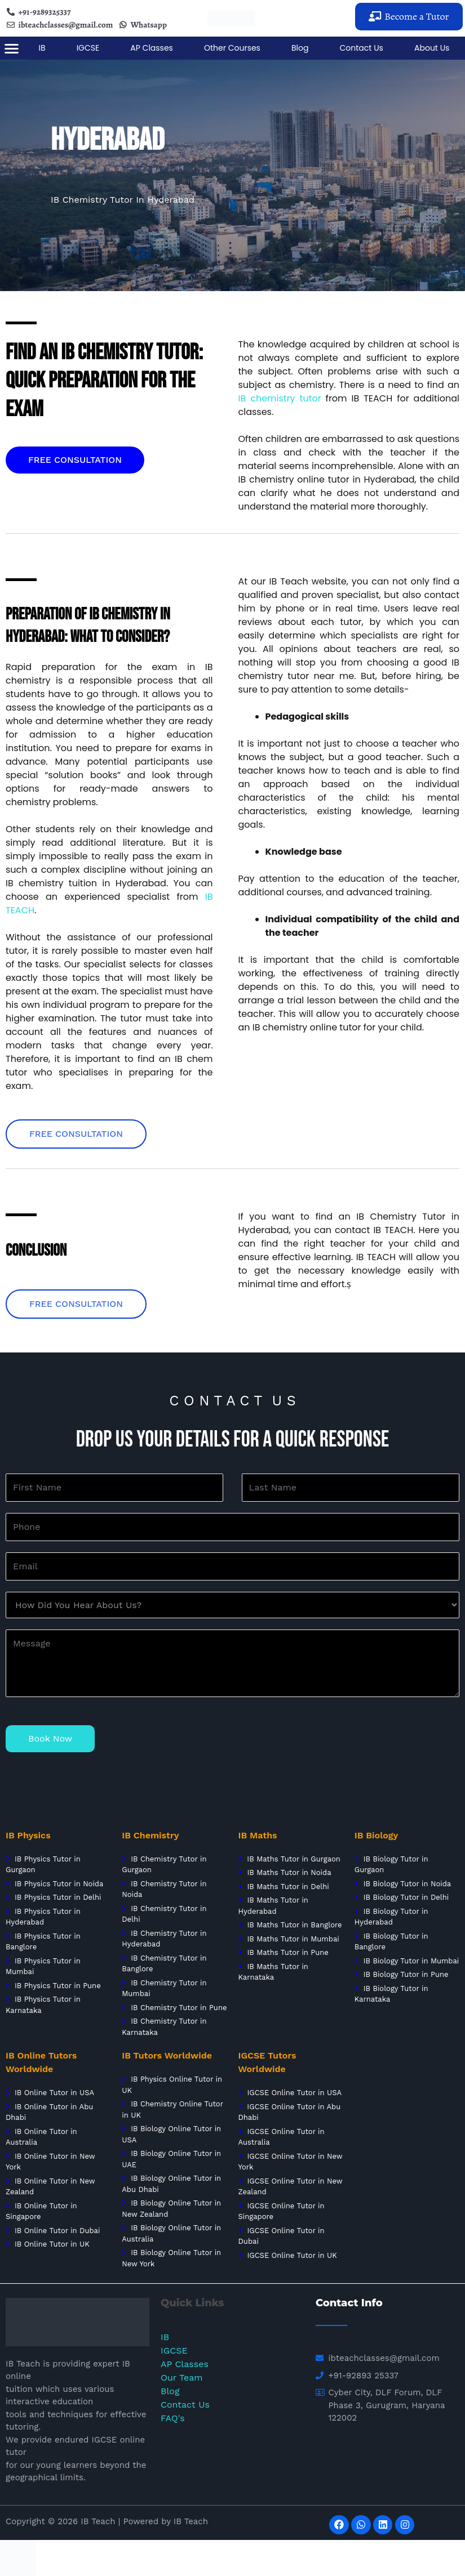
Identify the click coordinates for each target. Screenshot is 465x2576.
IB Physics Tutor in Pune (58, 1985)
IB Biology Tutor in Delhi (406, 1897)
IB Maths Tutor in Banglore (294, 1925)
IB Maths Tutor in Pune (287, 1952)
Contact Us (361, 47)
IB (42, 47)
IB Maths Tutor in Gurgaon (292, 1859)
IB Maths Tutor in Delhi (288, 1886)
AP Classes (151, 47)
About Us (431, 47)
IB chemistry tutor (279, 398)
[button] (409, 16)
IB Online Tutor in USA (54, 2092)
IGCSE (88, 47)
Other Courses (232, 47)
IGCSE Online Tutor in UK (291, 2255)
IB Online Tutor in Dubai (57, 2230)
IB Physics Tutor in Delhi (58, 1897)
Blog (299, 47)
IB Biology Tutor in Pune (406, 1974)
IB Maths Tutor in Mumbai (293, 1939)
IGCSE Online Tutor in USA (294, 2092)
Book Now (50, 1738)
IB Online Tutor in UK (52, 2244)
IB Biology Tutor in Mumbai (411, 1961)
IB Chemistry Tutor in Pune (179, 2007)
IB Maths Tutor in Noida (289, 1872)
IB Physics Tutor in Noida (59, 1883)
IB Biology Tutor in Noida (407, 1883)
